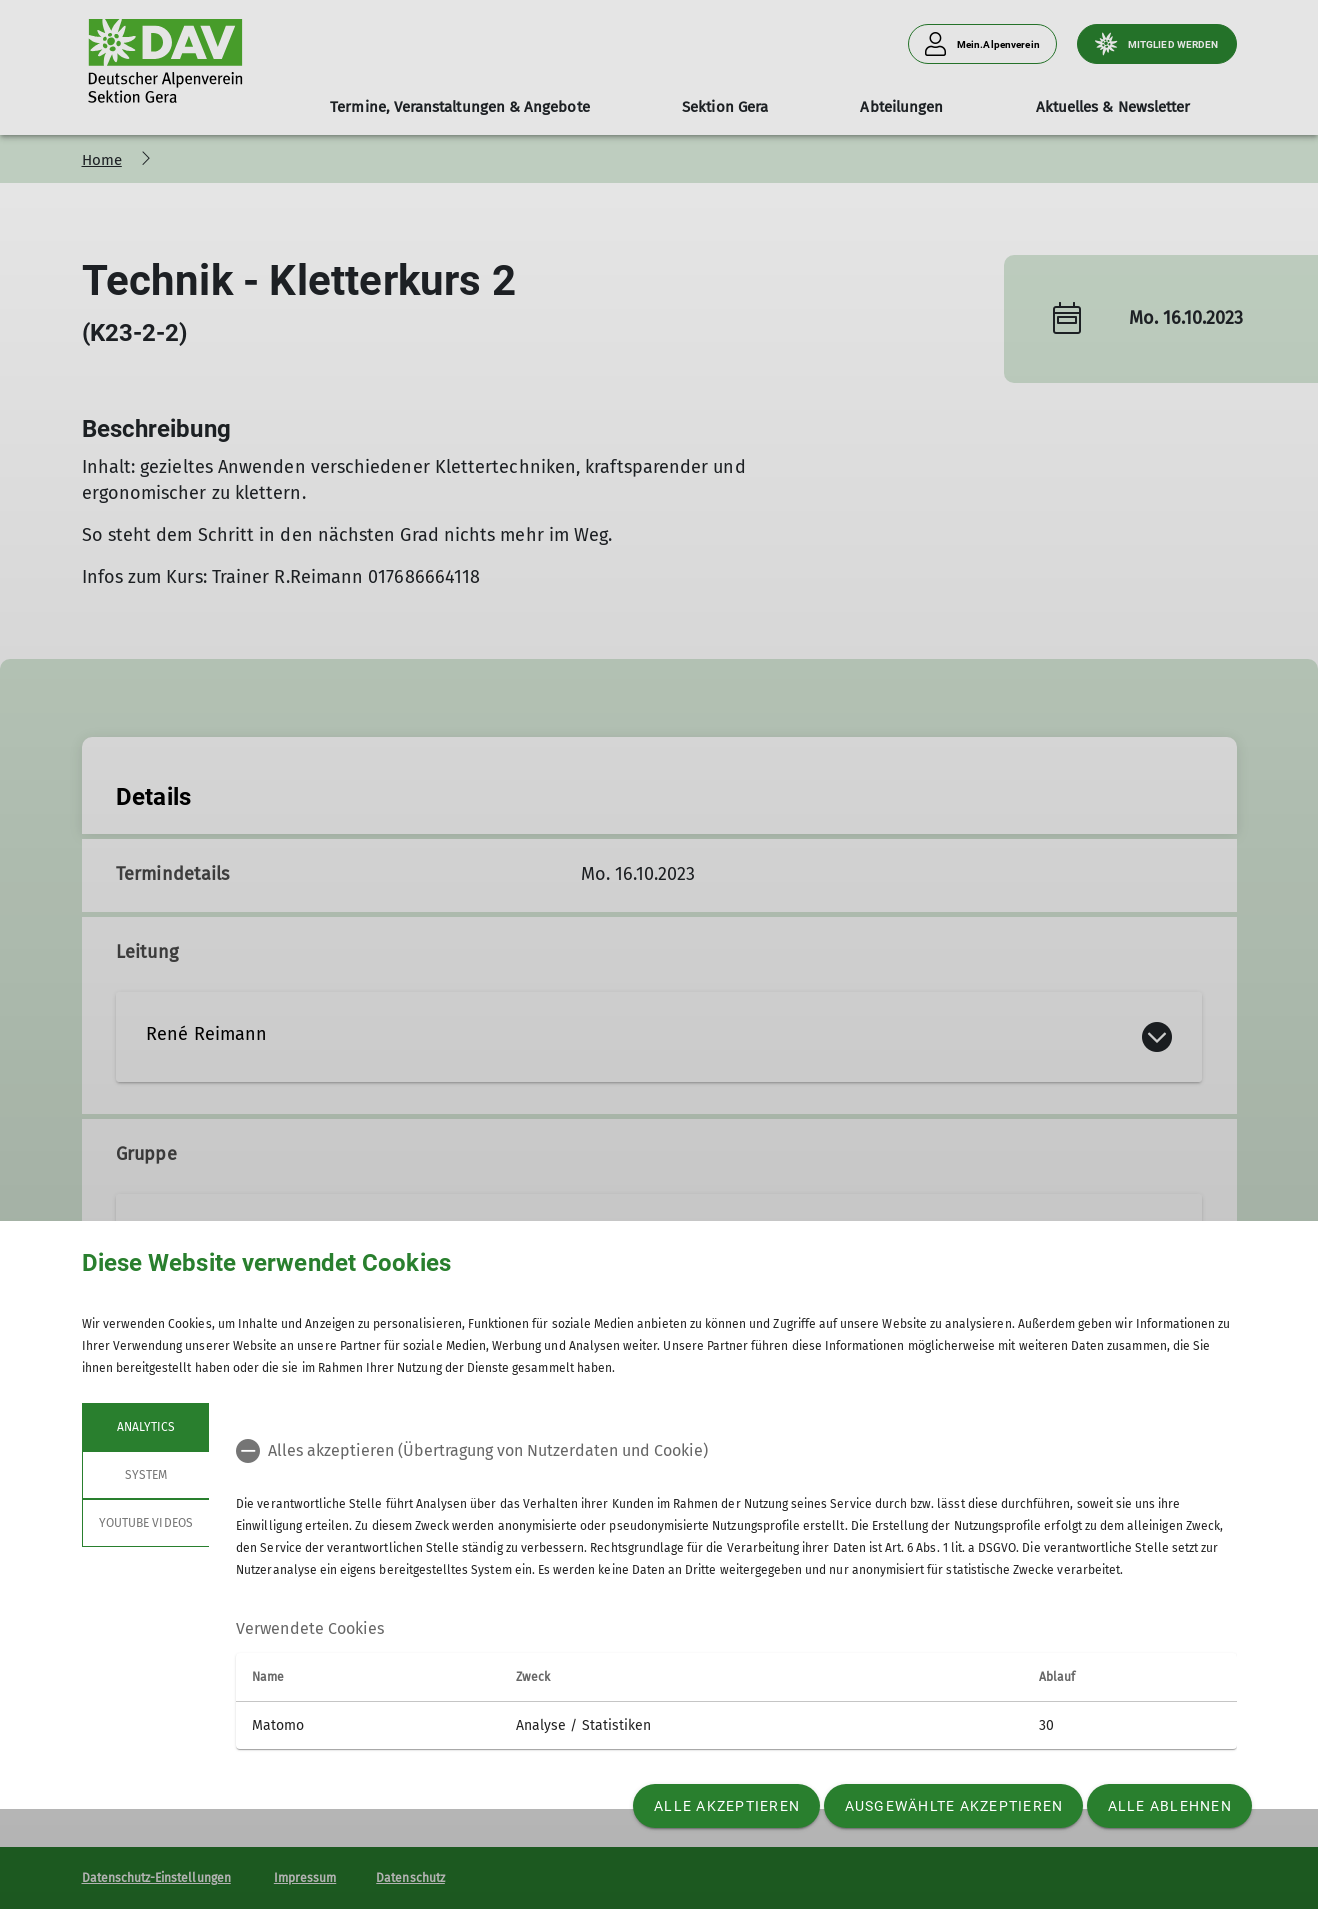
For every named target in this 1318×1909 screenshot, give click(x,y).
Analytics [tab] (145, 1427)
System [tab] (145, 1475)
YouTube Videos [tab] (146, 1523)
